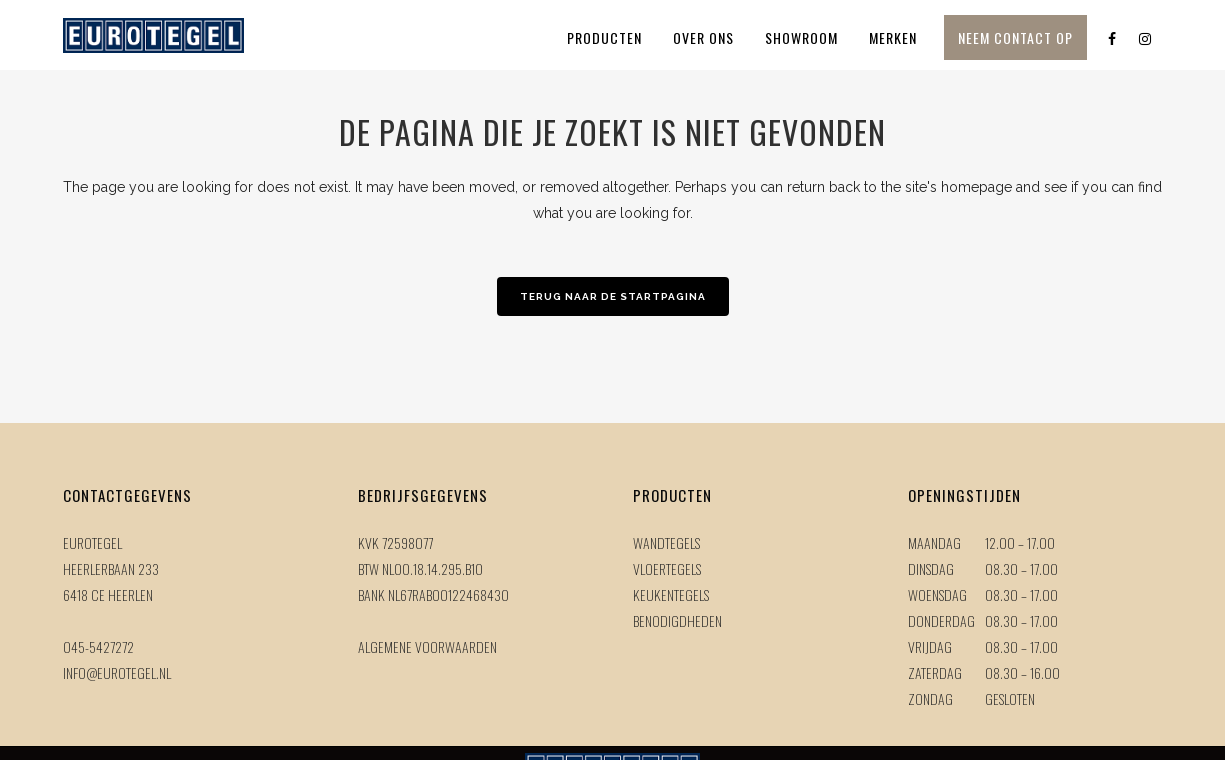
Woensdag (937, 594)
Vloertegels (667, 568)
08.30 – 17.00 (1021, 568)
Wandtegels (666, 542)
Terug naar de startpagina (613, 296)
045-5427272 (98, 646)
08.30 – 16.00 (1022, 672)
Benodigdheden (677, 620)
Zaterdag (935, 672)
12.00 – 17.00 (1020, 542)
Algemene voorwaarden (427, 646)
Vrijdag (930, 646)
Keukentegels (671, 594)
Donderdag (941, 620)
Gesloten (1010, 698)
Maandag (934, 542)
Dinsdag (931, 568)
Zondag (930, 698)
